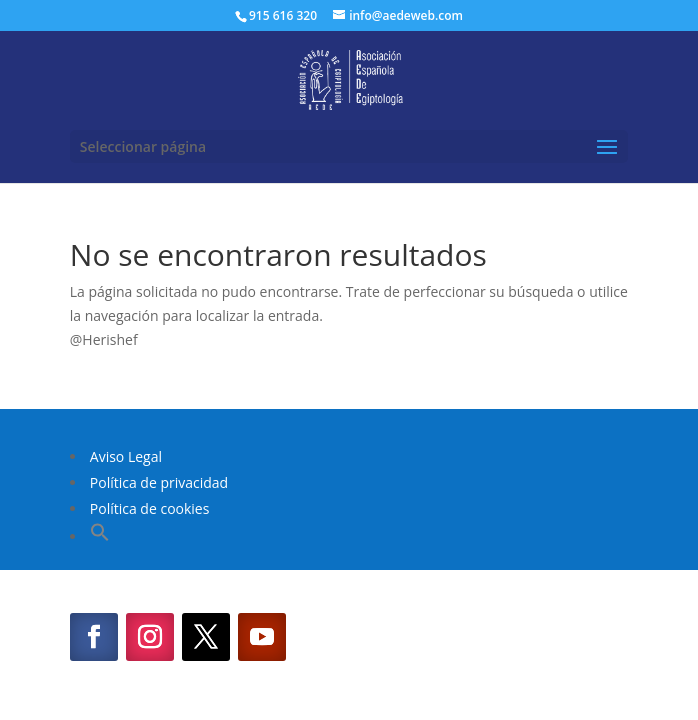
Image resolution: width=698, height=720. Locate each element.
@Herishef (104, 339)
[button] (100, 536)
